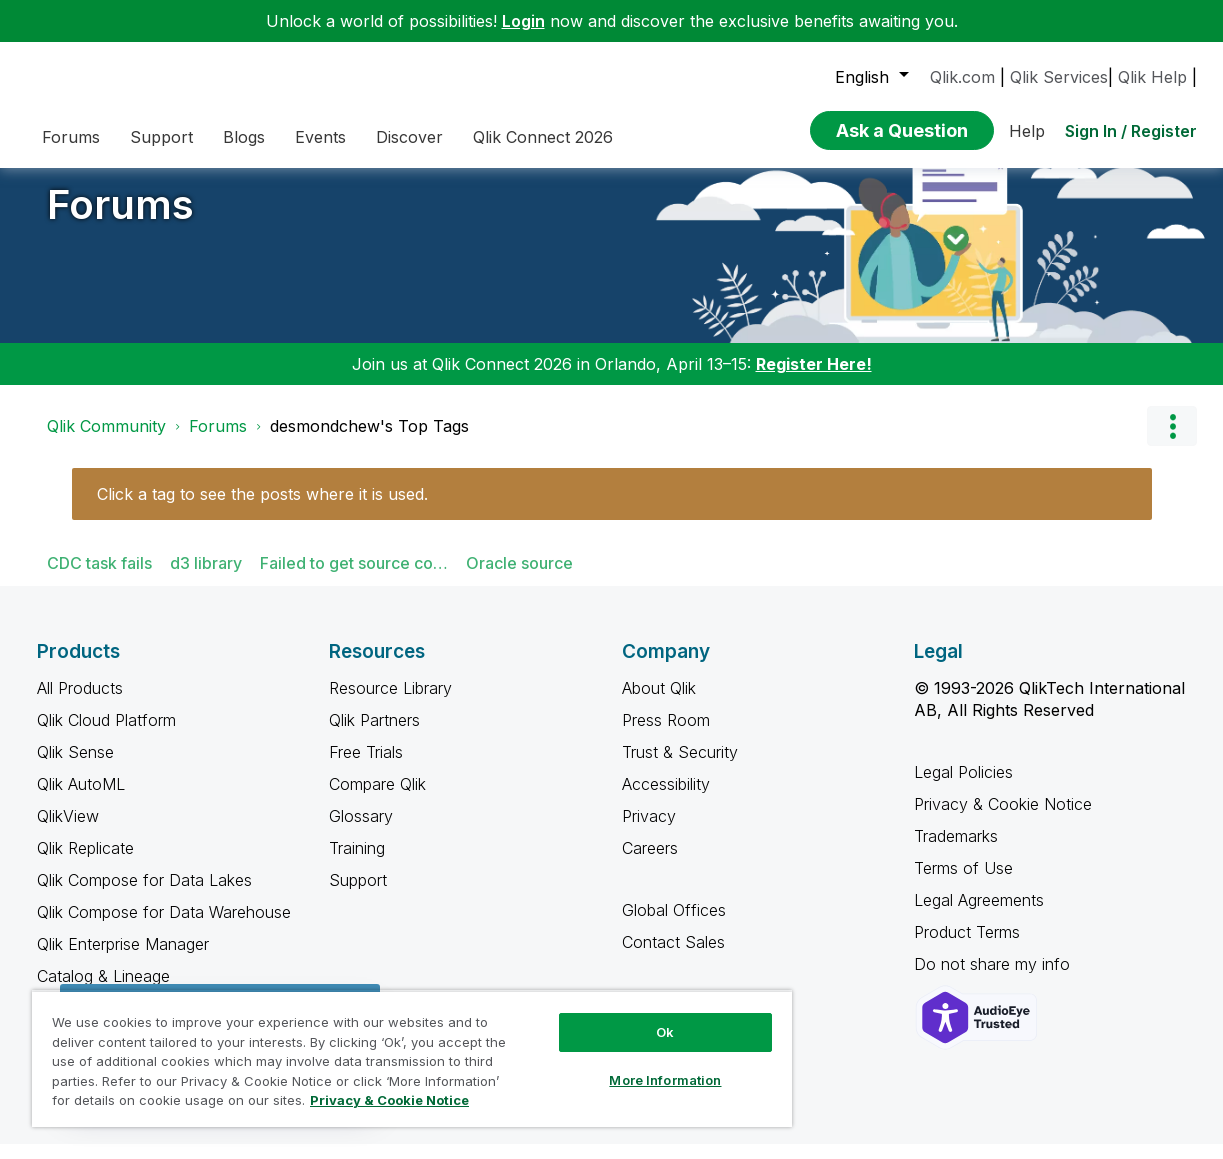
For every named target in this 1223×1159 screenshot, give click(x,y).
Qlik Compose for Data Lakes (144, 895)
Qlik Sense (75, 767)
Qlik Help (1152, 77)
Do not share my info (994, 979)
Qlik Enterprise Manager (123, 959)
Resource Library (390, 703)
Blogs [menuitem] (244, 137)
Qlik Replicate (85, 863)
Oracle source (519, 578)
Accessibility (666, 799)
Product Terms (967, 947)
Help (1027, 131)
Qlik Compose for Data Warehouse (164, 927)
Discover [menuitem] (409, 137)
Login (523, 21)
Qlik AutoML (81, 799)
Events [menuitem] (320, 137)
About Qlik (659, 703)
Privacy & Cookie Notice (1003, 819)
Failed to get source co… (354, 578)
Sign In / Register (1131, 131)
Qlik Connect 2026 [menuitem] (543, 137)
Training (357, 863)
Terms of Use (963, 883)
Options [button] (1172, 441)
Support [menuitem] (161, 137)
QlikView (68, 831)
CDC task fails (99, 578)
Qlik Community (106, 441)
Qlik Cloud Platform (106, 735)
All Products (80, 703)
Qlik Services (1059, 77)
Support (358, 895)
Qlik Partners (374, 735)
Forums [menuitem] (71, 137)
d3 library (206, 578)
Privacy (649, 831)
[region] (412, 1058)
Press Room (666, 735)
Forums (120, 219)
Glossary (361, 831)
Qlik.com (962, 77)
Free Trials (366, 767)
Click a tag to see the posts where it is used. (262, 509)
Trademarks (956, 851)
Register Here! (814, 379)
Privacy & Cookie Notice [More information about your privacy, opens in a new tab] (389, 1100)
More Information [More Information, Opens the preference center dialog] (665, 1080)
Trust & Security (680, 767)
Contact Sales (673, 957)
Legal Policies (963, 787)
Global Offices (674, 925)
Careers (650, 863)
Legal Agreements (979, 915)
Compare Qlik (377, 799)
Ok (665, 1032)
